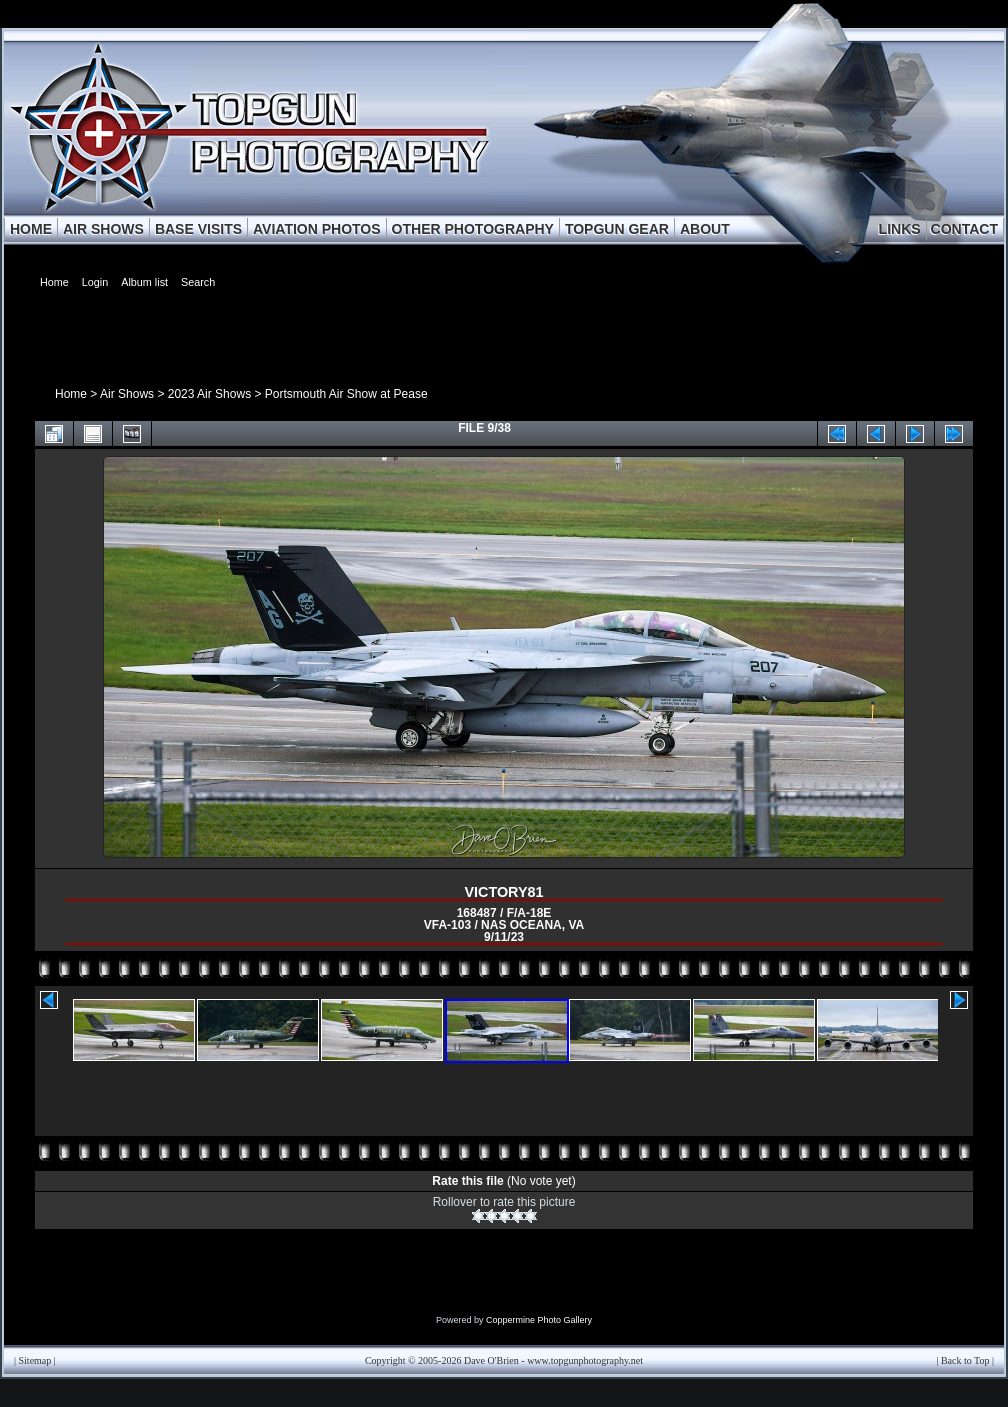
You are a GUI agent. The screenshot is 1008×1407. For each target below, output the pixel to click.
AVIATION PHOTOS (317, 229)
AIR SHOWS (103, 229)
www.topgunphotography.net (585, 1360)
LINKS (900, 229)
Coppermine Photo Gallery (539, 1320)
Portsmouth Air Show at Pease (346, 394)
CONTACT (964, 229)
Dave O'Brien (491, 1360)
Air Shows (127, 394)
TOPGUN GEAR (617, 229)
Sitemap (35, 1360)
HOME (31, 229)
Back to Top (965, 1360)
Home (71, 394)
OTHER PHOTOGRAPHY (473, 229)
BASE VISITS (198, 229)
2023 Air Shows (209, 394)
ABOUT (705, 229)
